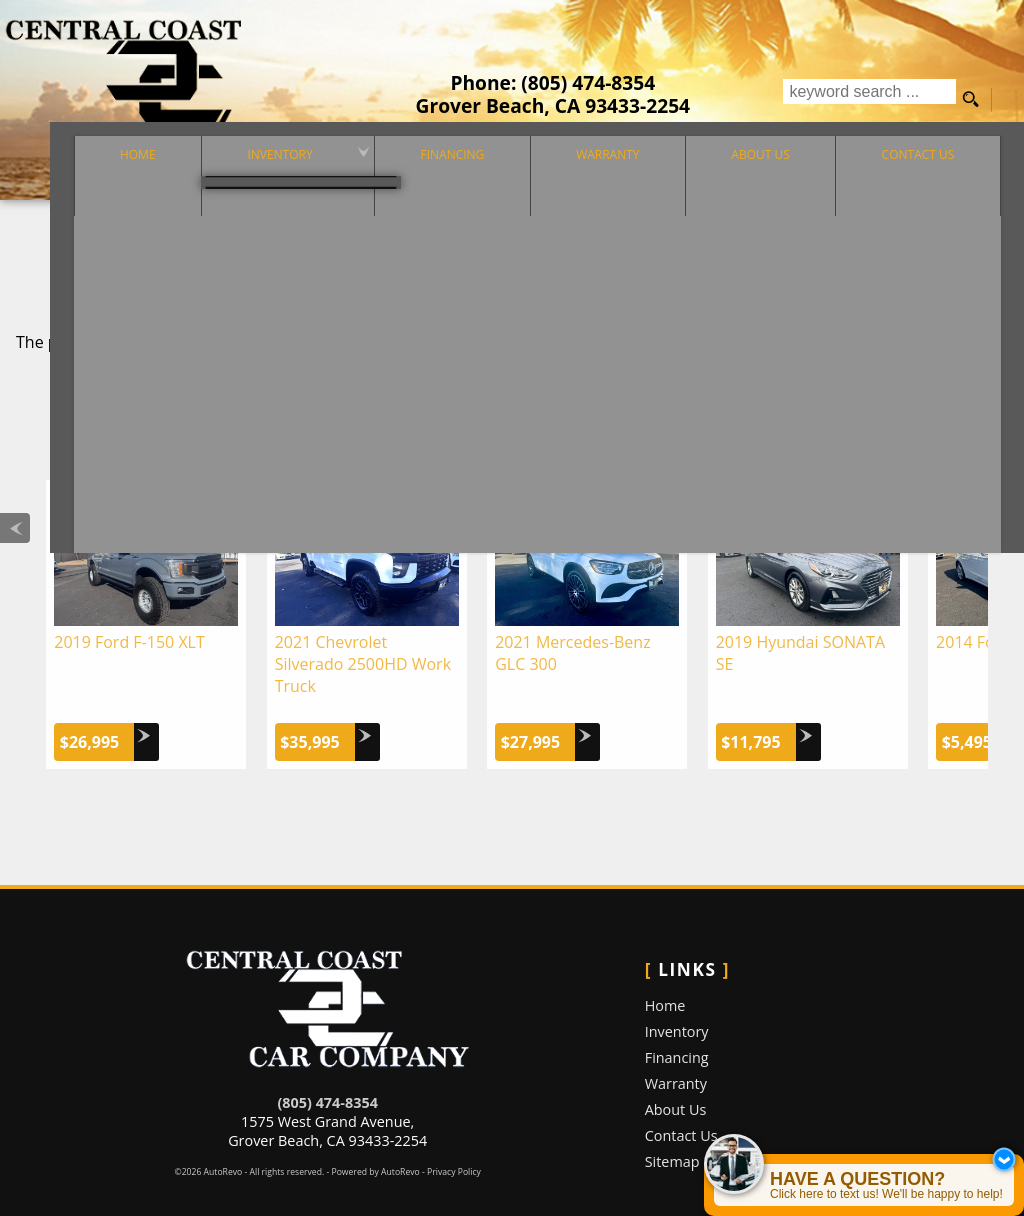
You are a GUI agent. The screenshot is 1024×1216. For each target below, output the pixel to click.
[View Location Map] (553, 105)
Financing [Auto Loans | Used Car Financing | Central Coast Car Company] (419, 181)
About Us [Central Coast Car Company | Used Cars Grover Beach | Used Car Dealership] (759, 181)
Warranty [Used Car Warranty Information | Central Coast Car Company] (590, 181)
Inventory (677, 1007)
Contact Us (681, 1111)
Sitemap (672, 1137)
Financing (677, 1033)
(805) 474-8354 (327, 1078)
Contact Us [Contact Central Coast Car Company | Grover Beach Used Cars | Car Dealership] (933, 181)
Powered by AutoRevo (375, 1148)
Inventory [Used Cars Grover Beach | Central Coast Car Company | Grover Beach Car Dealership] (230, 181)
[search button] (970, 100)
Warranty (676, 1059)
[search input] (869, 100)
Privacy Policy (454, 1148)
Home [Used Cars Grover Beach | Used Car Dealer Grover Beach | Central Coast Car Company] (72, 181)
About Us (676, 1085)
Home (665, 981)
